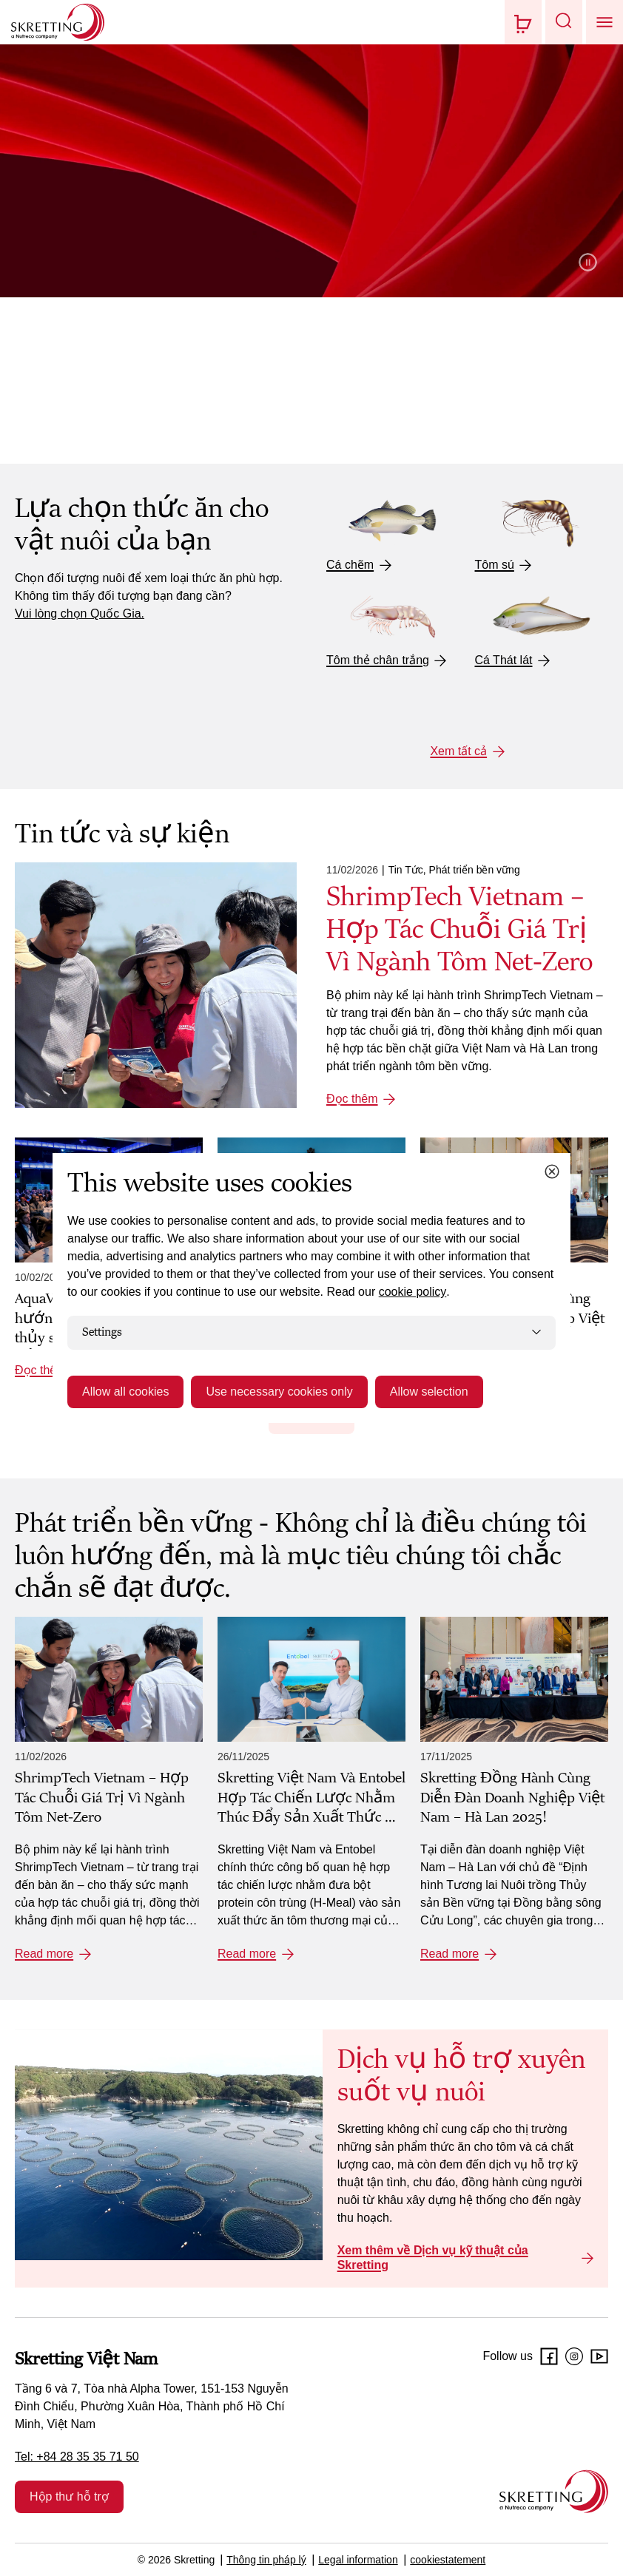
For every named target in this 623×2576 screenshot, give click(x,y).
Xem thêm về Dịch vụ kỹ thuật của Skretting (432, 2257)
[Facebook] (549, 2356)
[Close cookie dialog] (552, 1171)
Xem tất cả (458, 751)
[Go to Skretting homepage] (57, 22)
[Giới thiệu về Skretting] (311, 239)
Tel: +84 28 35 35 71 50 (77, 2456)
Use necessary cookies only (279, 1391)
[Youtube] (599, 2356)
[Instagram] (574, 2356)
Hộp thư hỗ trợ (69, 2496)
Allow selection (429, 1391)
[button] (563, 22)
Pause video (588, 262)
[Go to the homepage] (553, 2491)
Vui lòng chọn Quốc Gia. (79, 613)
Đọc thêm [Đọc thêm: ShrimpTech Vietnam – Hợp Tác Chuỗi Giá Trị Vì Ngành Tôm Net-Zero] (352, 1098)
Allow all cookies (125, 1391)
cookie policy (413, 1291)
